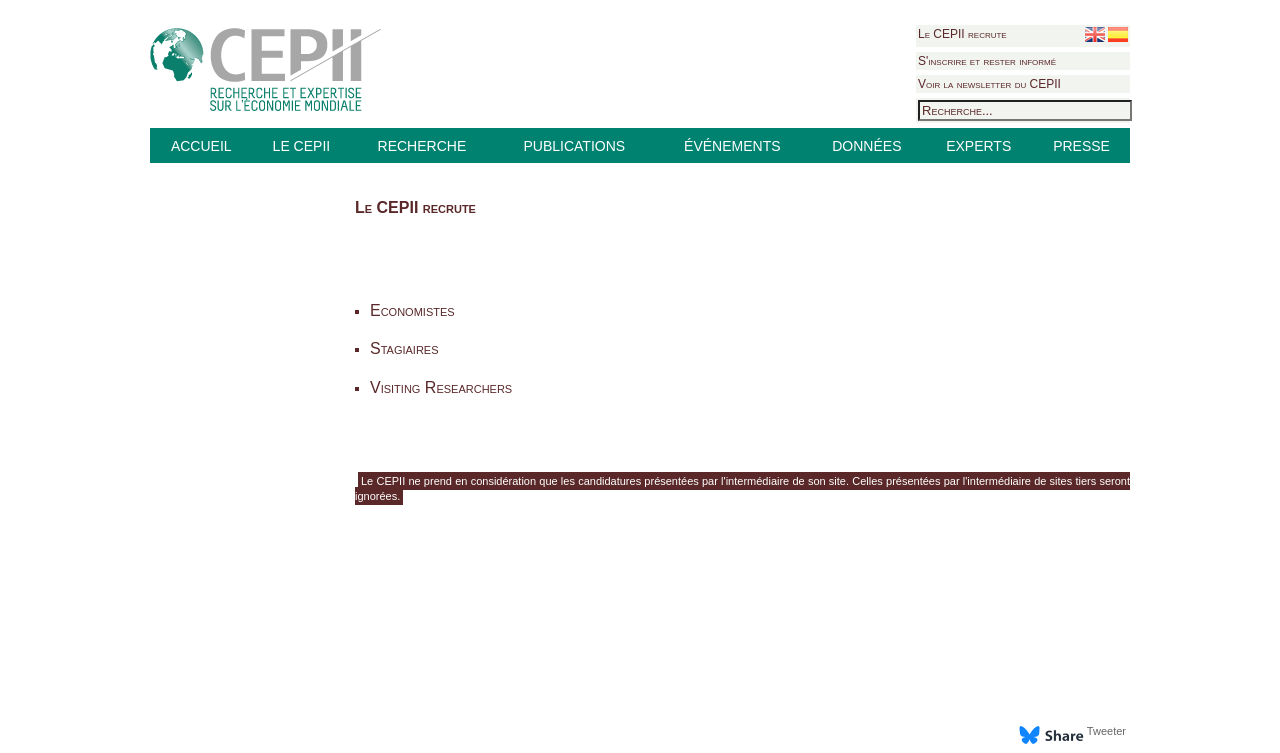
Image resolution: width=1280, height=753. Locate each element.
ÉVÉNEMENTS (732, 146)
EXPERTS (978, 146)
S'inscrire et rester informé (987, 61)
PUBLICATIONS (574, 146)
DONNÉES (866, 146)
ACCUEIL (201, 146)
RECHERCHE (422, 146)
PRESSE (1081, 146)
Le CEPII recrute (962, 34)
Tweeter (1106, 731)
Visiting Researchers (441, 387)
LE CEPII (302, 146)
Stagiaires (404, 348)
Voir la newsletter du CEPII (989, 84)
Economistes (412, 310)
